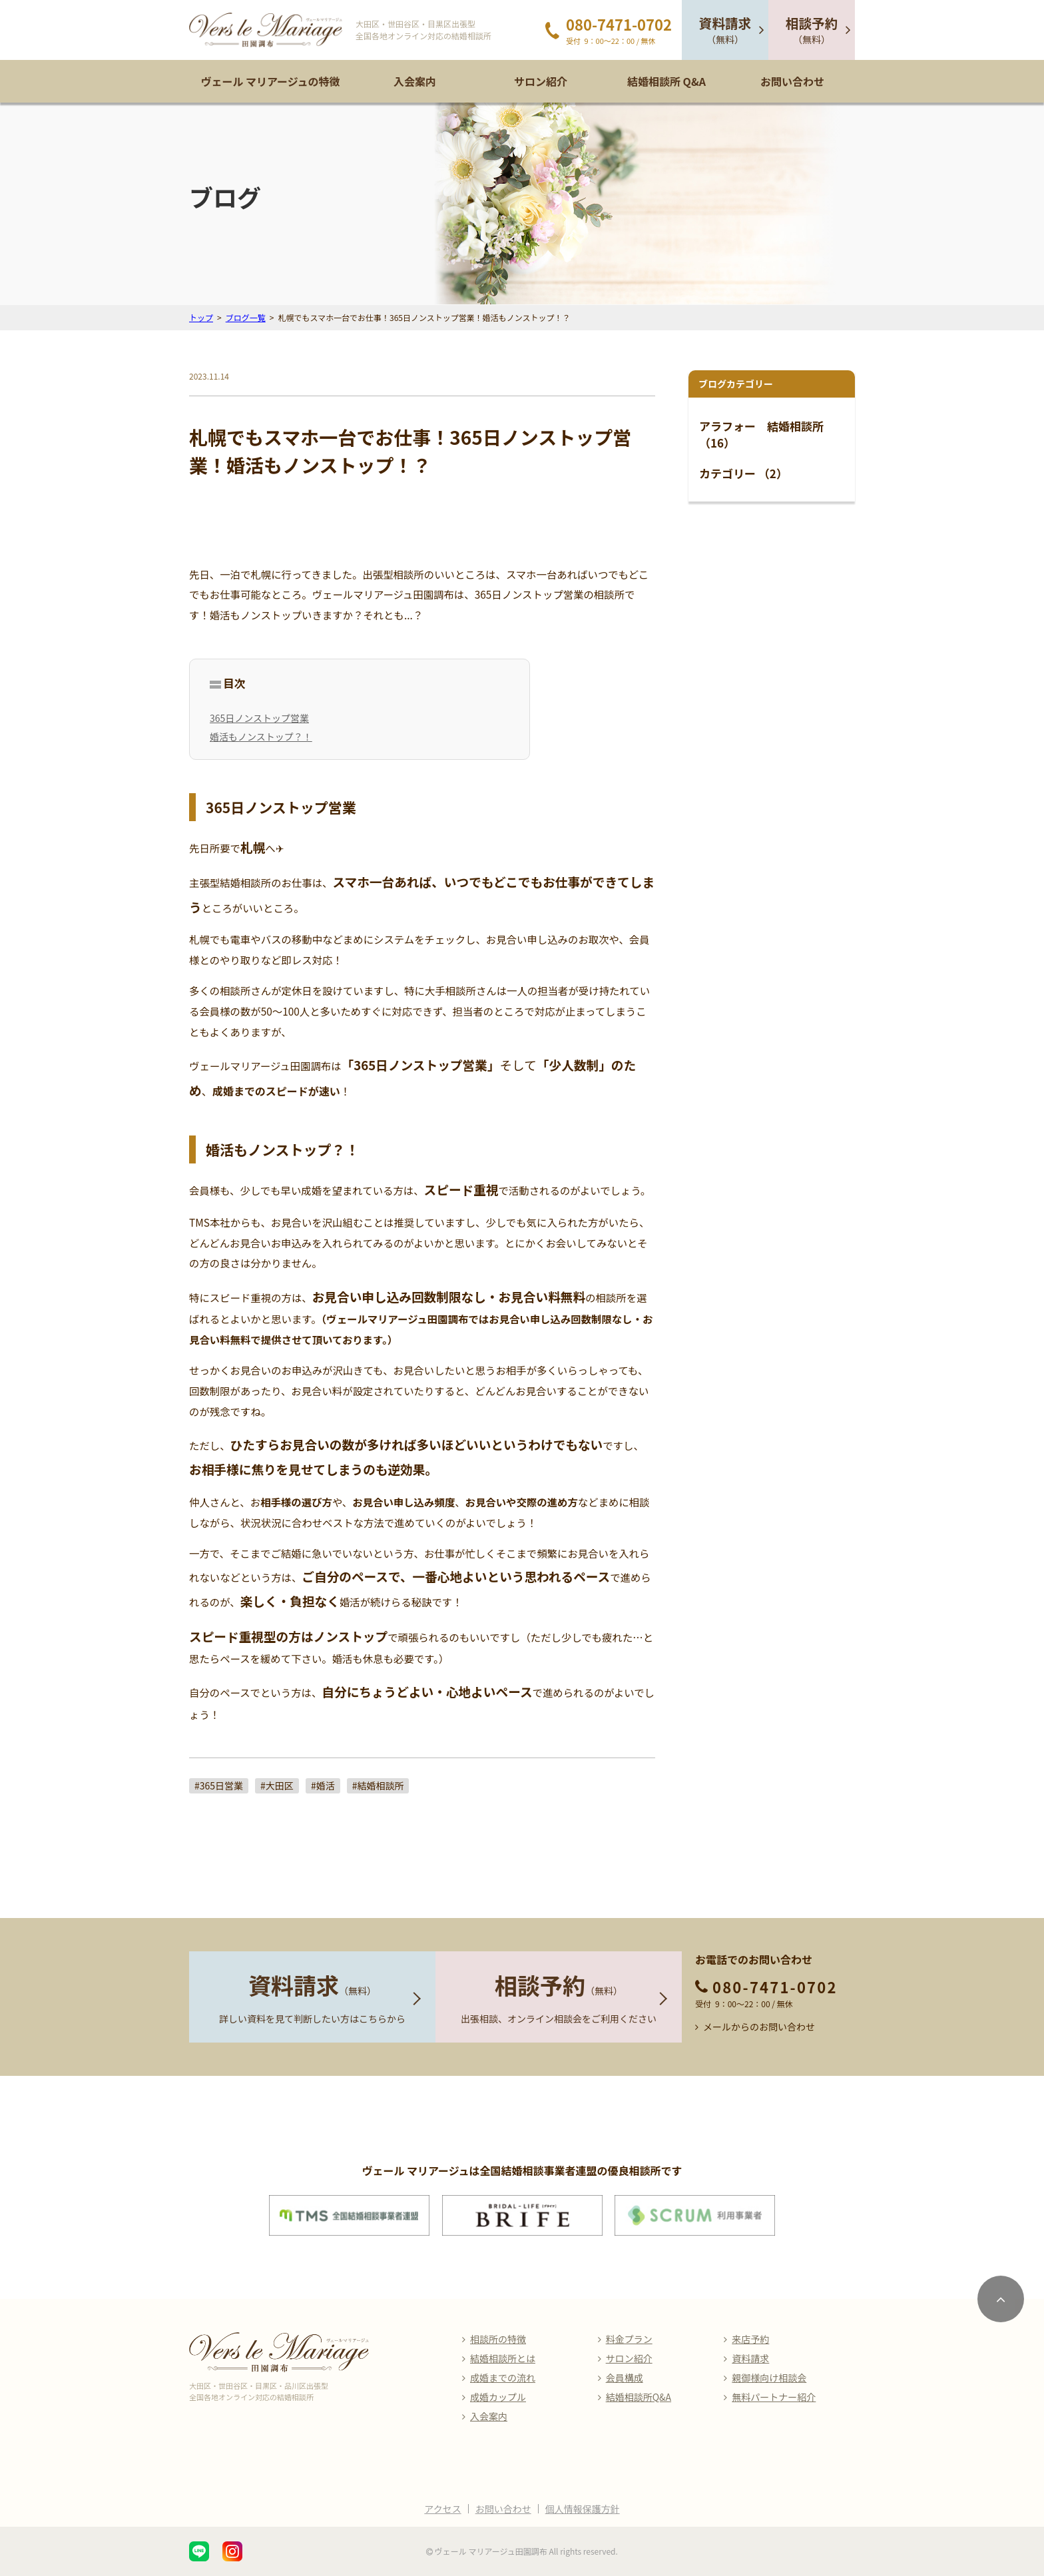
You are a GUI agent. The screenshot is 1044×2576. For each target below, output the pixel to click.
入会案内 (414, 81)
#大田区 (277, 1785)
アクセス (442, 2508)
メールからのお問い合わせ (759, 2026)
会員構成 (624, 2377)
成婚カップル (498, 2397)
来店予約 (750, 2339)
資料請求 (750, 2358)
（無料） (725, 29)
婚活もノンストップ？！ (261, 736)
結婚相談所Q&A (638, 2397)
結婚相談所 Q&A (666, 81)
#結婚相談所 (378, 1785)
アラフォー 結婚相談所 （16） (761, 435)
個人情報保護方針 (582, 2508)
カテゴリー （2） (743, 473)
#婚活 (323, 1785)
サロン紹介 (540, 81)
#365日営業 (218, 1785)
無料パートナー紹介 (774, 2397)
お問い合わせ (792, 81)
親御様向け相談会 (769, 2377)
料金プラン (629, 2339)
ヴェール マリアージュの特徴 (270, 81)
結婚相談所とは (502, 2358)
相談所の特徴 (498, 2339)
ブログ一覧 (246, 317)
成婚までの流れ (502, 2377)
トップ (201, 317)
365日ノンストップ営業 (259, 718)
